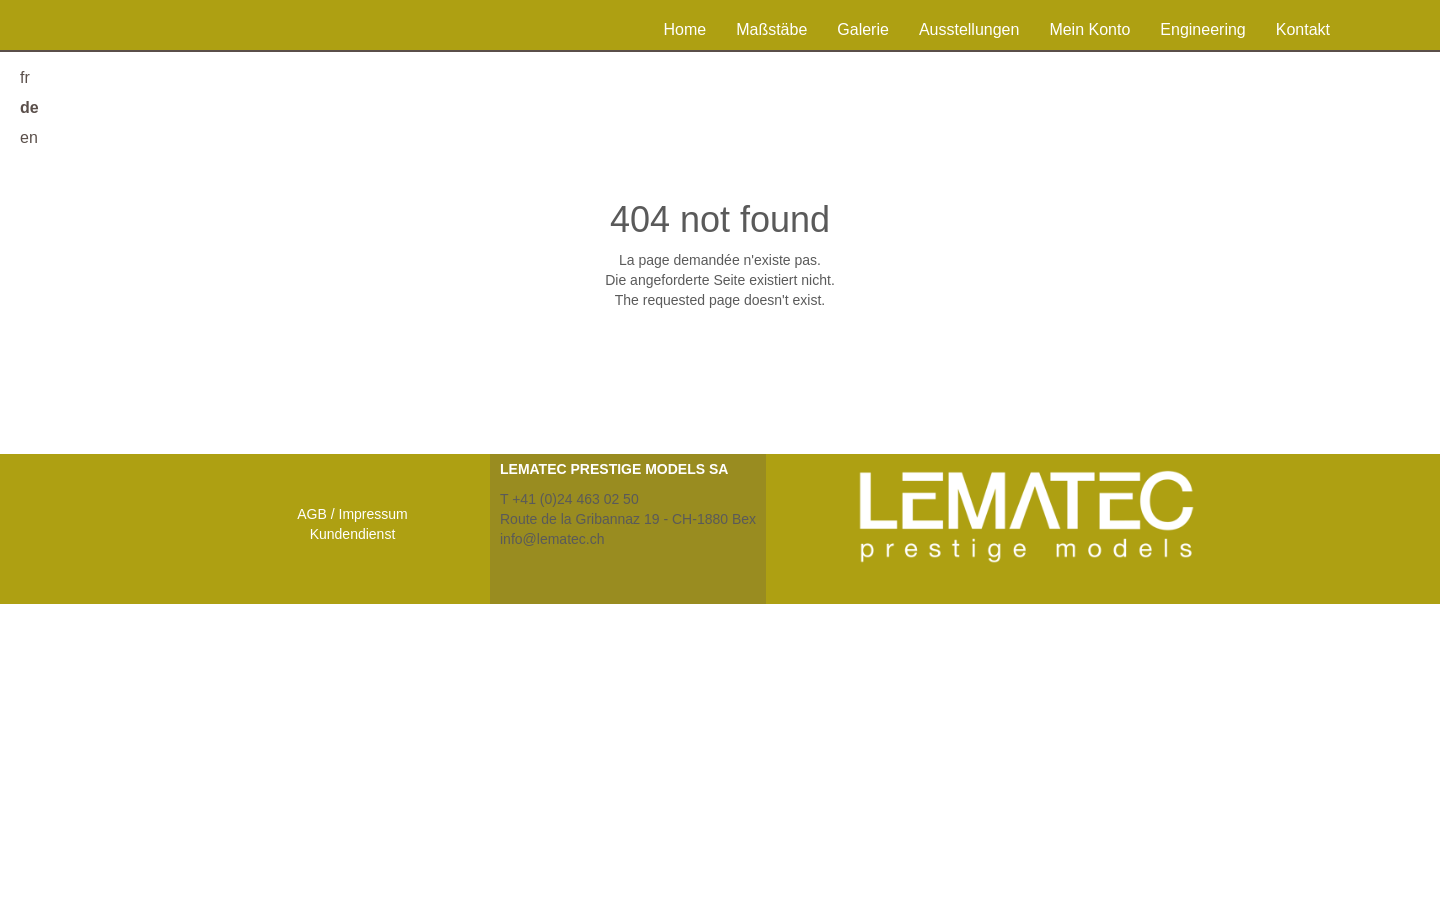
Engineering (1202, 29)
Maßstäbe (771, 29)
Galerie (863, 29)
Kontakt (1303, 29)
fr (25, 77)
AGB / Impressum (352, 514)
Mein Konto (1089, 29)
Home (684, 29)
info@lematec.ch (552, 539)
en (29, 137)
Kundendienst (353, 534)
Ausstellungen (969, 29)
